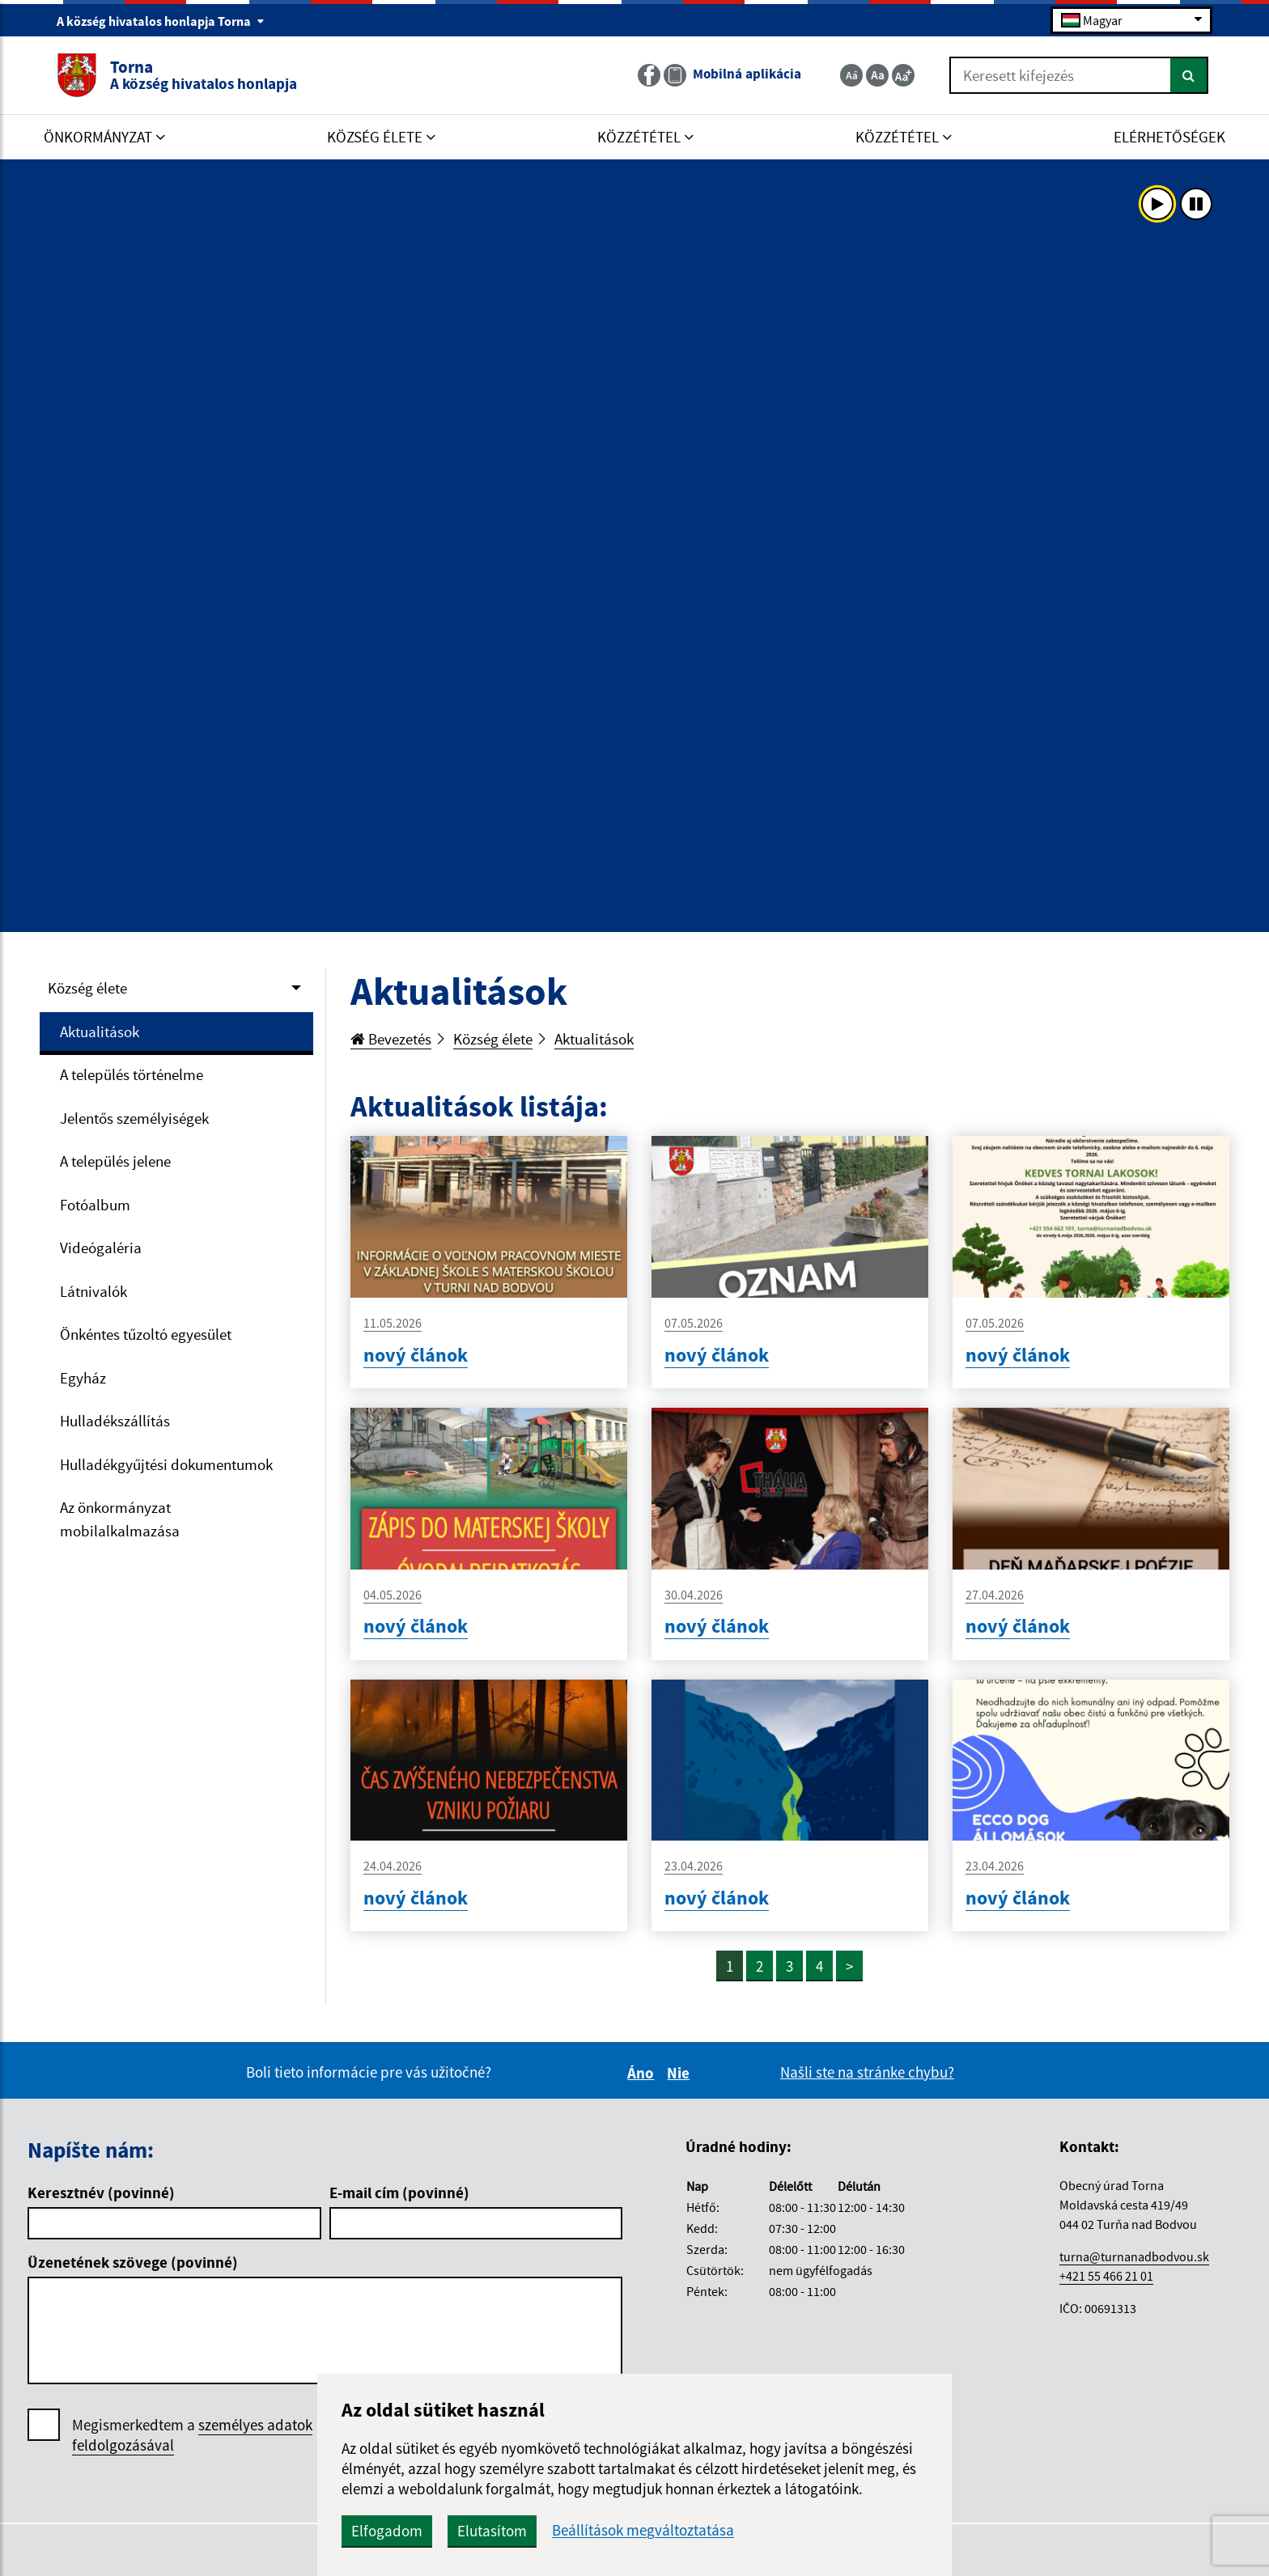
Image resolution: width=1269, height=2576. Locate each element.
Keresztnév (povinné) (101, 2192)
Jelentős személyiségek (134, 1118)
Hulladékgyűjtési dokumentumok (166, 1464)
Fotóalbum (95, 1204)
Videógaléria (101, 1247)
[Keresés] (1189, 75)
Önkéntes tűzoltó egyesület (145, 1334)
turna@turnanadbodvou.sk (1134, 2256)
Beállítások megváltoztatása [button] (643, 2530)
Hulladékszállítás (115, 1420)
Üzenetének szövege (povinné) (133, 2262)
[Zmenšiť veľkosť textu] (851, 75)
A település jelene (115, 1161)
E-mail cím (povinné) (399, 2192)
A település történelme (131, 1074)
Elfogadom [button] (386, 2530)
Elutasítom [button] (492, 2530)
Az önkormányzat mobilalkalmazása (120, 1519)
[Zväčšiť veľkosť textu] (903, 75)
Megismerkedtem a (192, 2435)
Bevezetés (390, 1039)
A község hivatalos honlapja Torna (161, 21)
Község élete (87, 988)
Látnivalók (93, 1291)
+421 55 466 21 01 (1106, 2276)
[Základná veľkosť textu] (877, 75)
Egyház (83, 1378)
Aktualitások (99, 1031)
